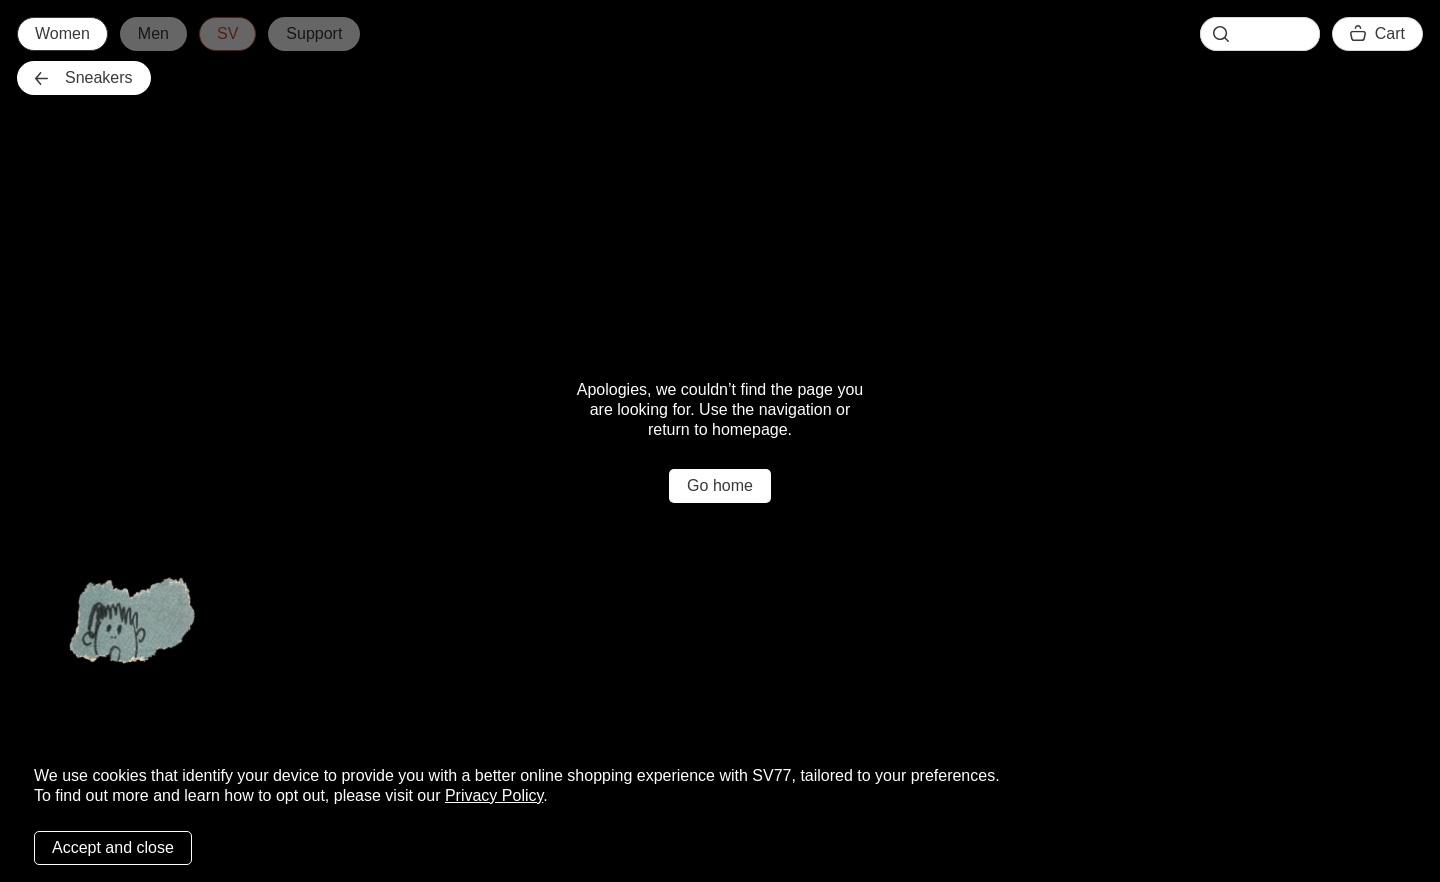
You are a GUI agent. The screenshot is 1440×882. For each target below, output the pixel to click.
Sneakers (84, 77)
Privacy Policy (494, 795)
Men (153, 33)
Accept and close (113, 847)
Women (62, 33)
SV (227, 33)
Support (314, 33)
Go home (720, 485)
